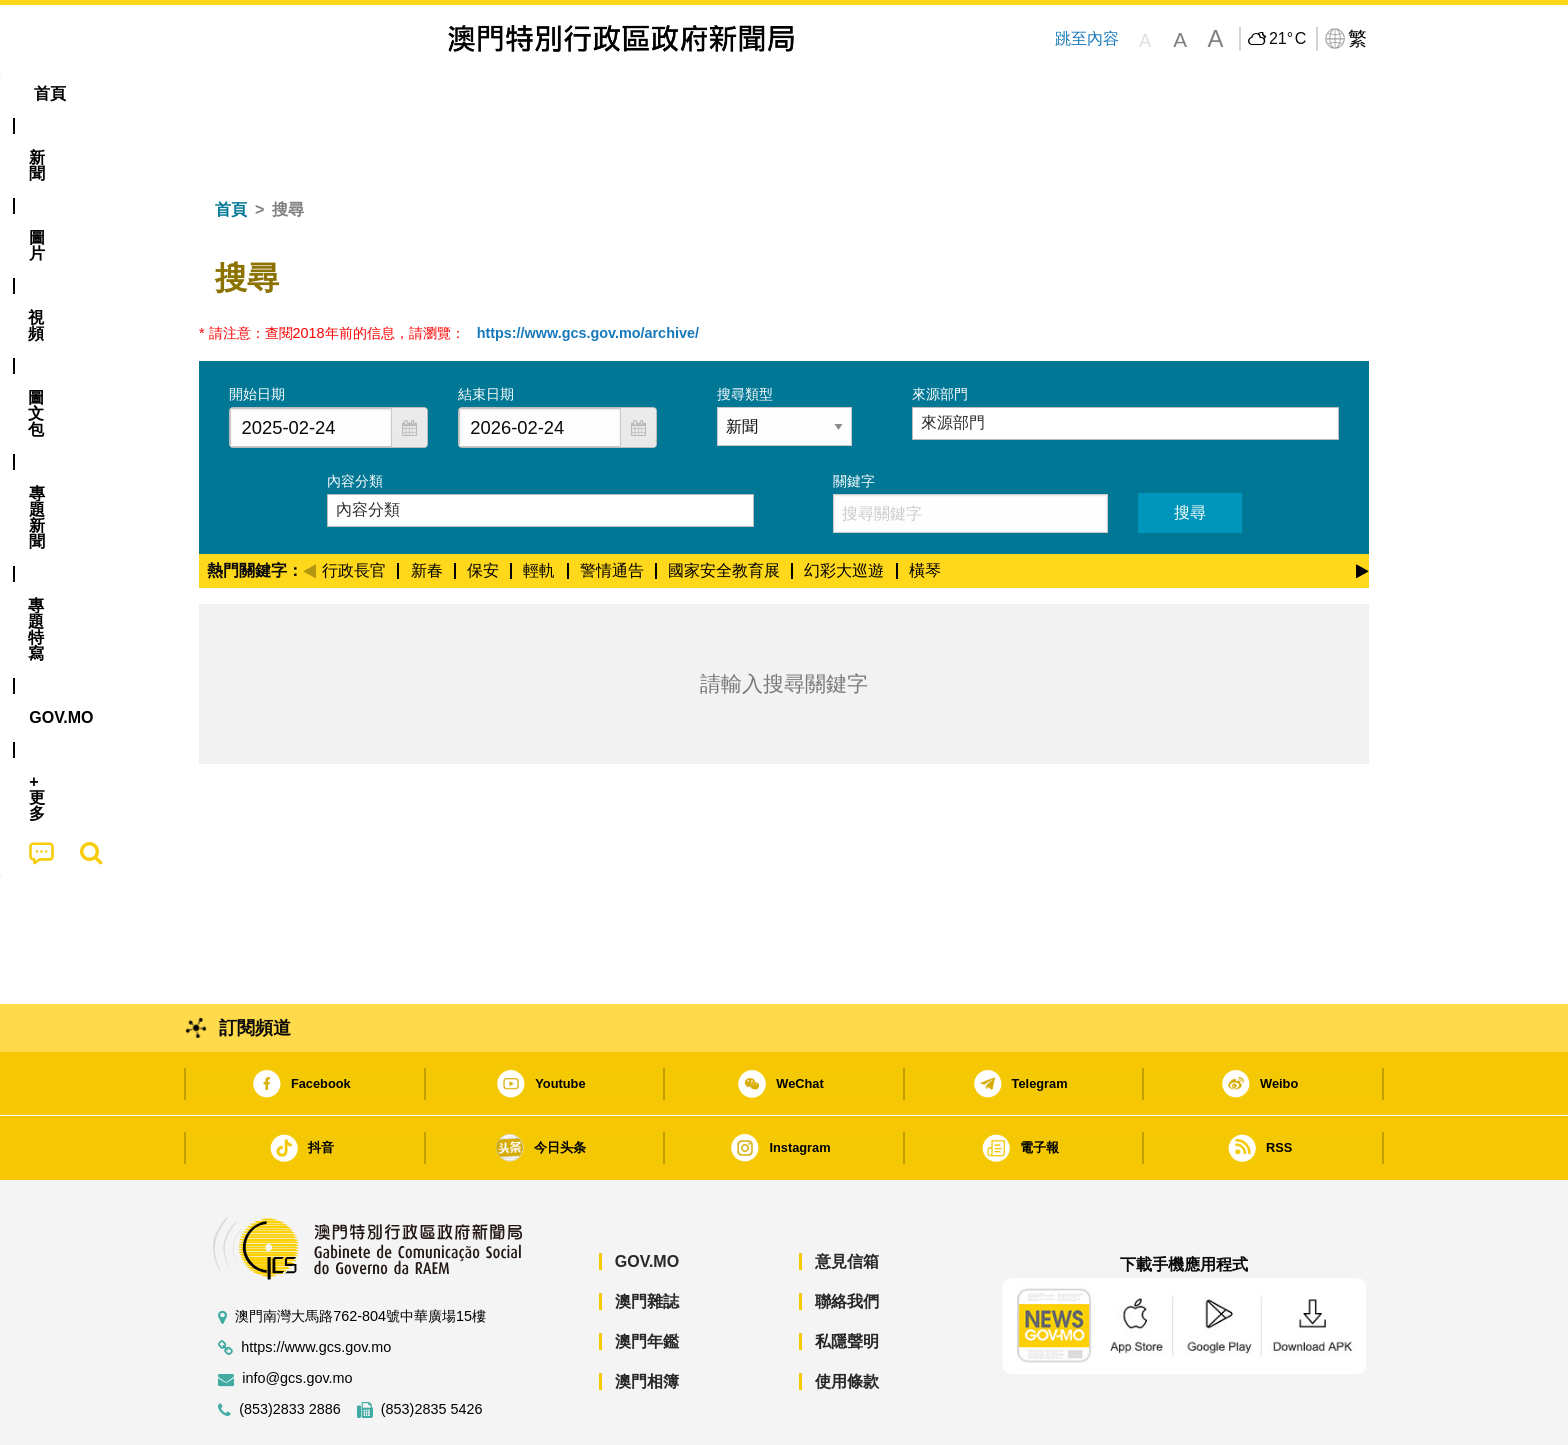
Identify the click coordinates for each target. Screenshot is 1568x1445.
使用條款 (847, 1320)
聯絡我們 (847, 1240)
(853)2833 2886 (290, 1348)
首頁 (231, 148)
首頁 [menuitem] (234, 93)
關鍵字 (854, 420)
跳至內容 (1087, 38)
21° (1287, 39)
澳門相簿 (647, 1320)
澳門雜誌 (647, 1240)
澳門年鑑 (647, 1280)
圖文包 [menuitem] (535, 93)
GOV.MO (647, 1200)
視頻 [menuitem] (455, 93)
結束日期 (486, 333)
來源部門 (940, 333)
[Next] (1362, 507)
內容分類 (355, 420)
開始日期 (257, 333)
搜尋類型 (745, 333)
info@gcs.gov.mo (297, 1317)
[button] (409, 366)
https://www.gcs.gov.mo (316, 1286)
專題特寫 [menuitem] (732, 93)
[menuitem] (308, 94)
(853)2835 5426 (432, 1348)
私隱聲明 (847, 1280)
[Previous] (309, 507)
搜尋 (1190, 451)
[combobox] (311, 366)
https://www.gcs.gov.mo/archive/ (588, 272)
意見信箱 (847, 1200)
